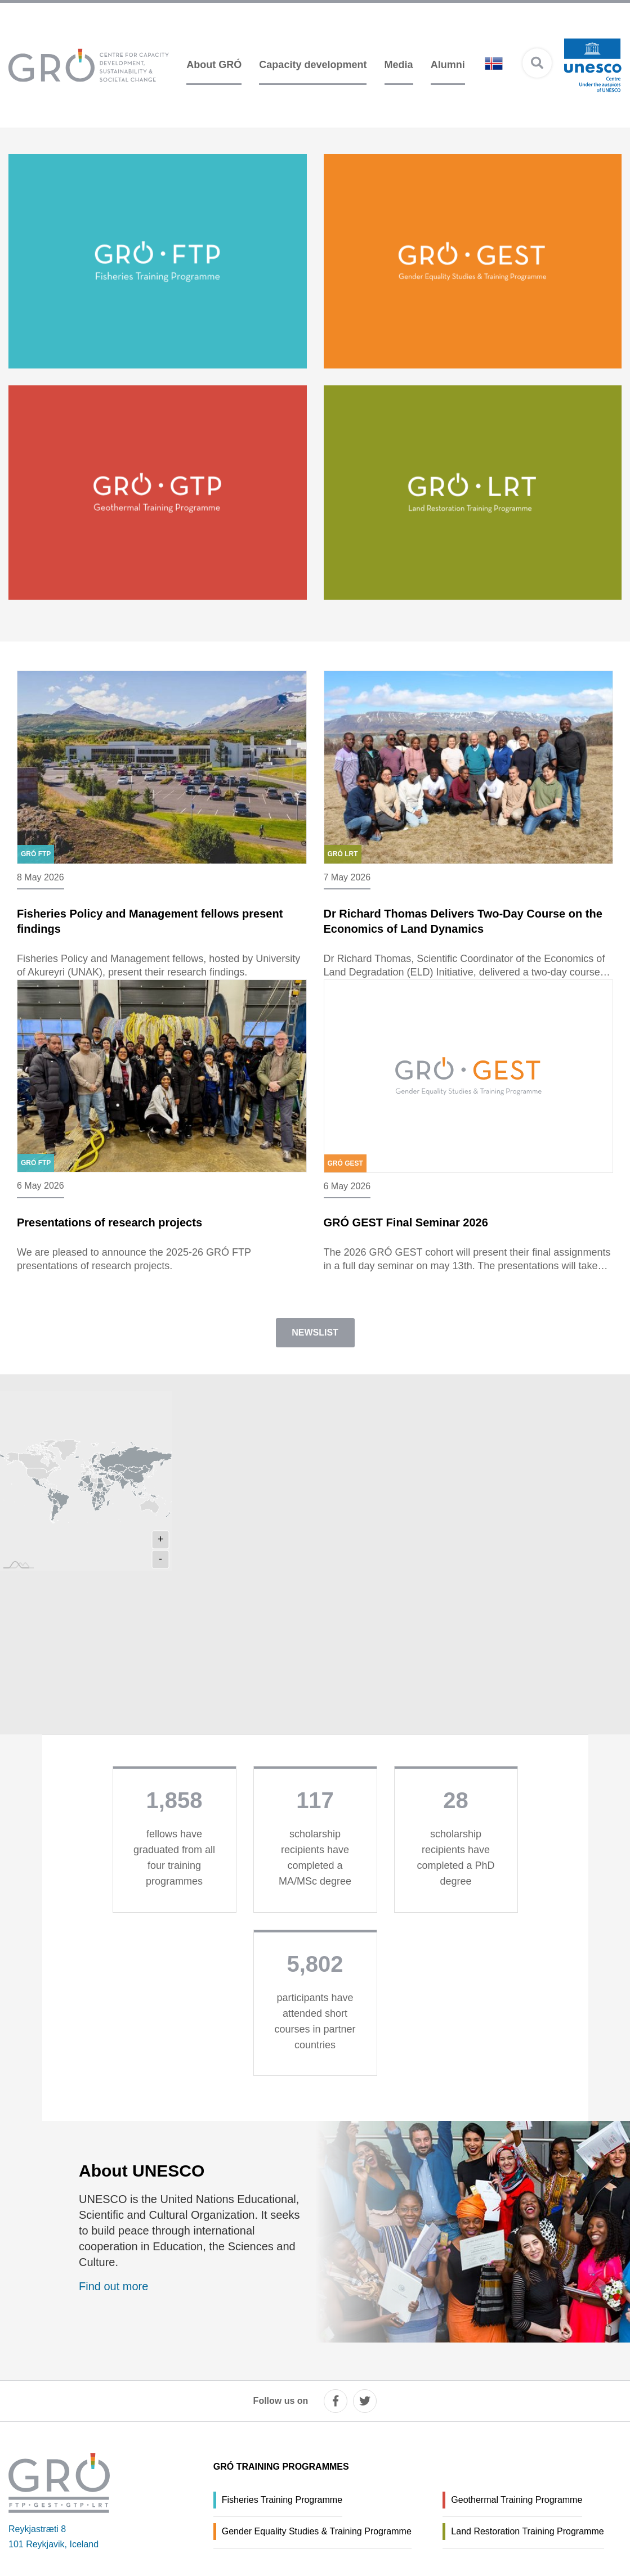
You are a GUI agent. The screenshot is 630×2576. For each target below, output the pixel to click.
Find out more (113, 2311)
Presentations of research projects (101, 1234)
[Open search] (537, 63)
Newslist (315, 1357)
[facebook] (335, 2401)
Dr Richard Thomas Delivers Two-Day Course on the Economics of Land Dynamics (463, 927)
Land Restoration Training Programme (527, 2531)
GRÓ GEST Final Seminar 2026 (406, 1234)
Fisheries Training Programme (282, 2500)
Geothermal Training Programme (516, 2500)
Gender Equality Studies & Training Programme (317, 2531)
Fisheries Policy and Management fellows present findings (141, 927)
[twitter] (365, 2401)
